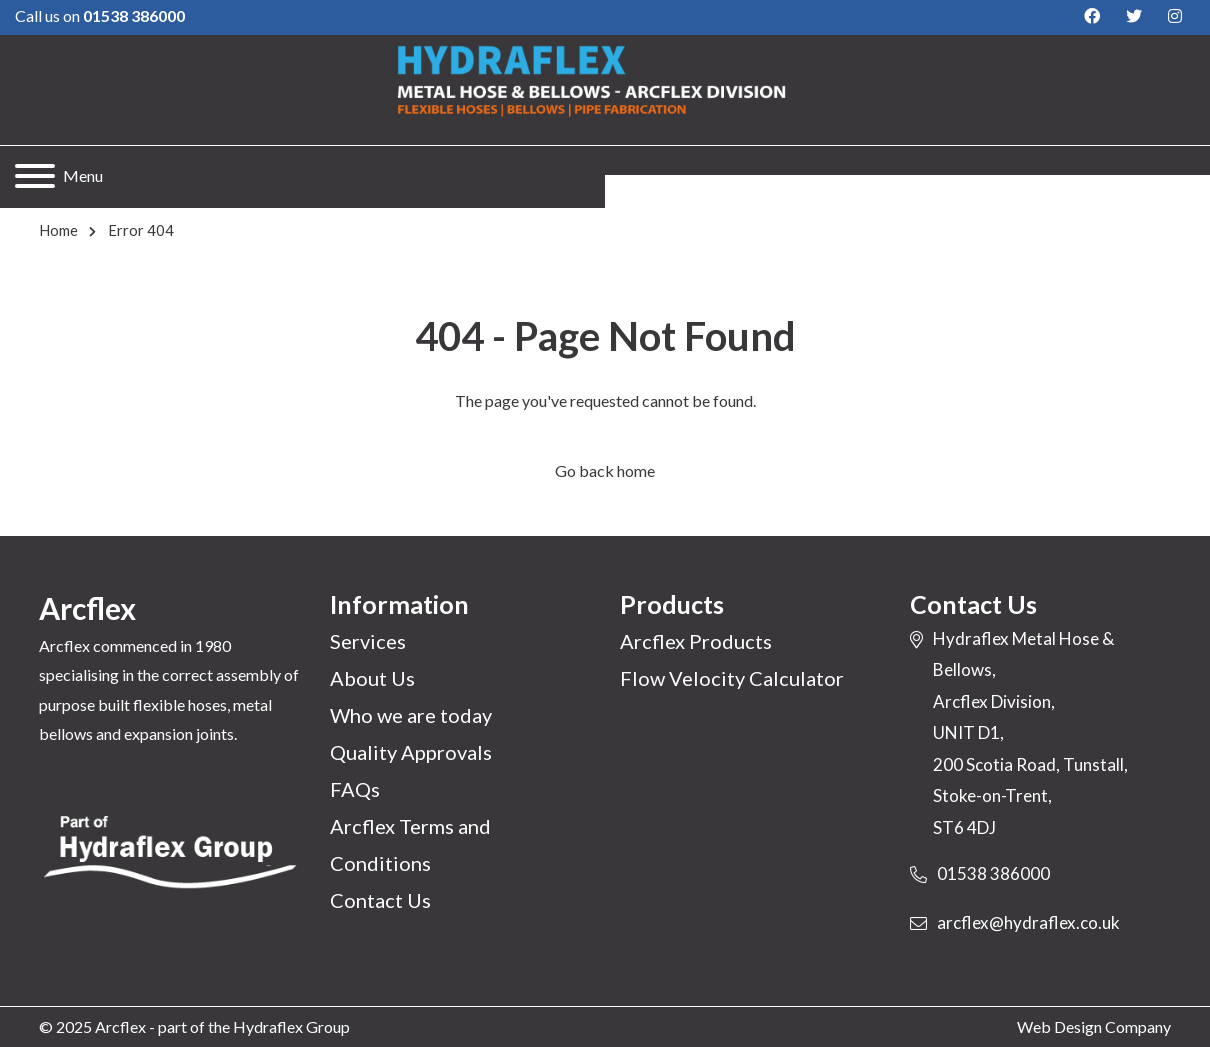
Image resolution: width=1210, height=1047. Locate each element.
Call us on (100, 15)
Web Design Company (1094, 1026)
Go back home (605, 470)
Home (58, 230)
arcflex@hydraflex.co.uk (1028, 922)
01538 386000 (993, 873)
